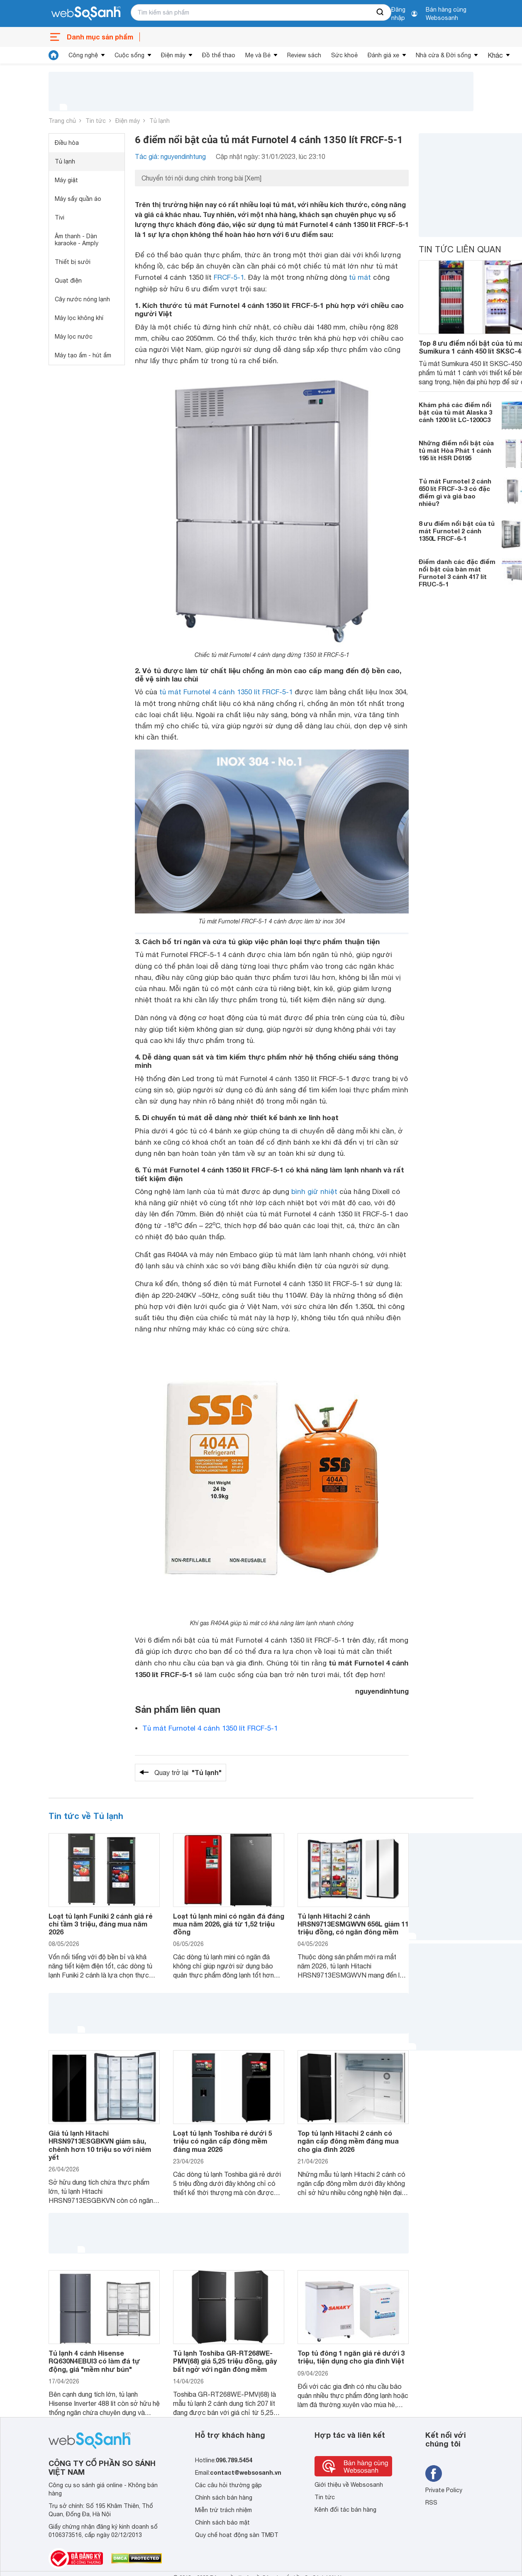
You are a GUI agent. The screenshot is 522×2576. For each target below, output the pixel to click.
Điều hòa (67, 142)
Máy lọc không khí (79, 318)
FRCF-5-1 (229, 277)
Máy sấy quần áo (78, 198)
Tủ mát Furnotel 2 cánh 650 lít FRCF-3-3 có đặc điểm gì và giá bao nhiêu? (455, 492)
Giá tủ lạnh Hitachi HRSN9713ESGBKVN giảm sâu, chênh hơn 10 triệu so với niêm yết (100, 2145)
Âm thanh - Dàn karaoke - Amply (76, 240)
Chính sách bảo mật (222, 2522)
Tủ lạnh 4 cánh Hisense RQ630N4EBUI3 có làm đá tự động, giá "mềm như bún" (94, 2361)
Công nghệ (83, 55)
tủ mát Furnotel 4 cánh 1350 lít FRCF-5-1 (226, 692)
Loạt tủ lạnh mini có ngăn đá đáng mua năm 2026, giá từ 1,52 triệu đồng (228, 1924)
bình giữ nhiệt (314, 1191)
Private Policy (443, 2490)
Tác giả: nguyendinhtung (170, 156)
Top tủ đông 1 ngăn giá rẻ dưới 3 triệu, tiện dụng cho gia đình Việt (351, 2357)
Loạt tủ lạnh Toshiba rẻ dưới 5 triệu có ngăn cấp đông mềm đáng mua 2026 (222, 2141)
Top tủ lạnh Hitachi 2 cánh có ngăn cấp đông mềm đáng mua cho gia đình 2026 (348, 2141)
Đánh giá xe (383, 55)
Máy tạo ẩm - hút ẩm (83, 355)
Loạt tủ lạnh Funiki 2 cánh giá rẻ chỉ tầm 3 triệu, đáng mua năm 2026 (100, 1924)
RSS (431, 2502)
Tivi (59, 217)
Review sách (304, 55)
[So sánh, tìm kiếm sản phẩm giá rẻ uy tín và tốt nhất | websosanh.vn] (86, 14)
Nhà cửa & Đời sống (443, 55)
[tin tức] (54, 55)
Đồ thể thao (218, 55)
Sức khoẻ (344, 55)
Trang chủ (62, 120)
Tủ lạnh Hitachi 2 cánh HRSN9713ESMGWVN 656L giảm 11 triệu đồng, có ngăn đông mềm (353, 1924)
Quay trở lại (188, 1772)
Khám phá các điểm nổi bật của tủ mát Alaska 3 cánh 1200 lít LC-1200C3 (455, 412)
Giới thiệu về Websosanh (349, 2484)
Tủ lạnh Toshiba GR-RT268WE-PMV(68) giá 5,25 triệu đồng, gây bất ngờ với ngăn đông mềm (225, 2361)
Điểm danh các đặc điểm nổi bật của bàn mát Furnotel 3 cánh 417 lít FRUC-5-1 (457, 573)
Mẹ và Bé (258, 55)
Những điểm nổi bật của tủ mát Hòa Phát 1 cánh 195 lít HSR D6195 (456, 450)
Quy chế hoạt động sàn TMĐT (236, 2535)
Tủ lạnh (159, 120)
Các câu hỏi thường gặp (228, 2485)
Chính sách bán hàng (223, 2497)
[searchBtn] (380, 12)
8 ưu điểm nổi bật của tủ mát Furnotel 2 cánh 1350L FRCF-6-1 (457, 531)
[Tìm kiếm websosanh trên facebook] (433, 2473)
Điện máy (173, 55)
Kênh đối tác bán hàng (345, 2509)
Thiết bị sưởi (72, 262)
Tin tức (95, 120)
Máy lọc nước (74, 336)
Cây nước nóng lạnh (82, 299)
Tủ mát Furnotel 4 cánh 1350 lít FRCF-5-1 (210, 1728)
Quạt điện (68, 280)
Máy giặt (66, 180)
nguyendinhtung (382, 1691)
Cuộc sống (129, 55)
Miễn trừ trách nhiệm (223, 2510)
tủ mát (360, 277)
